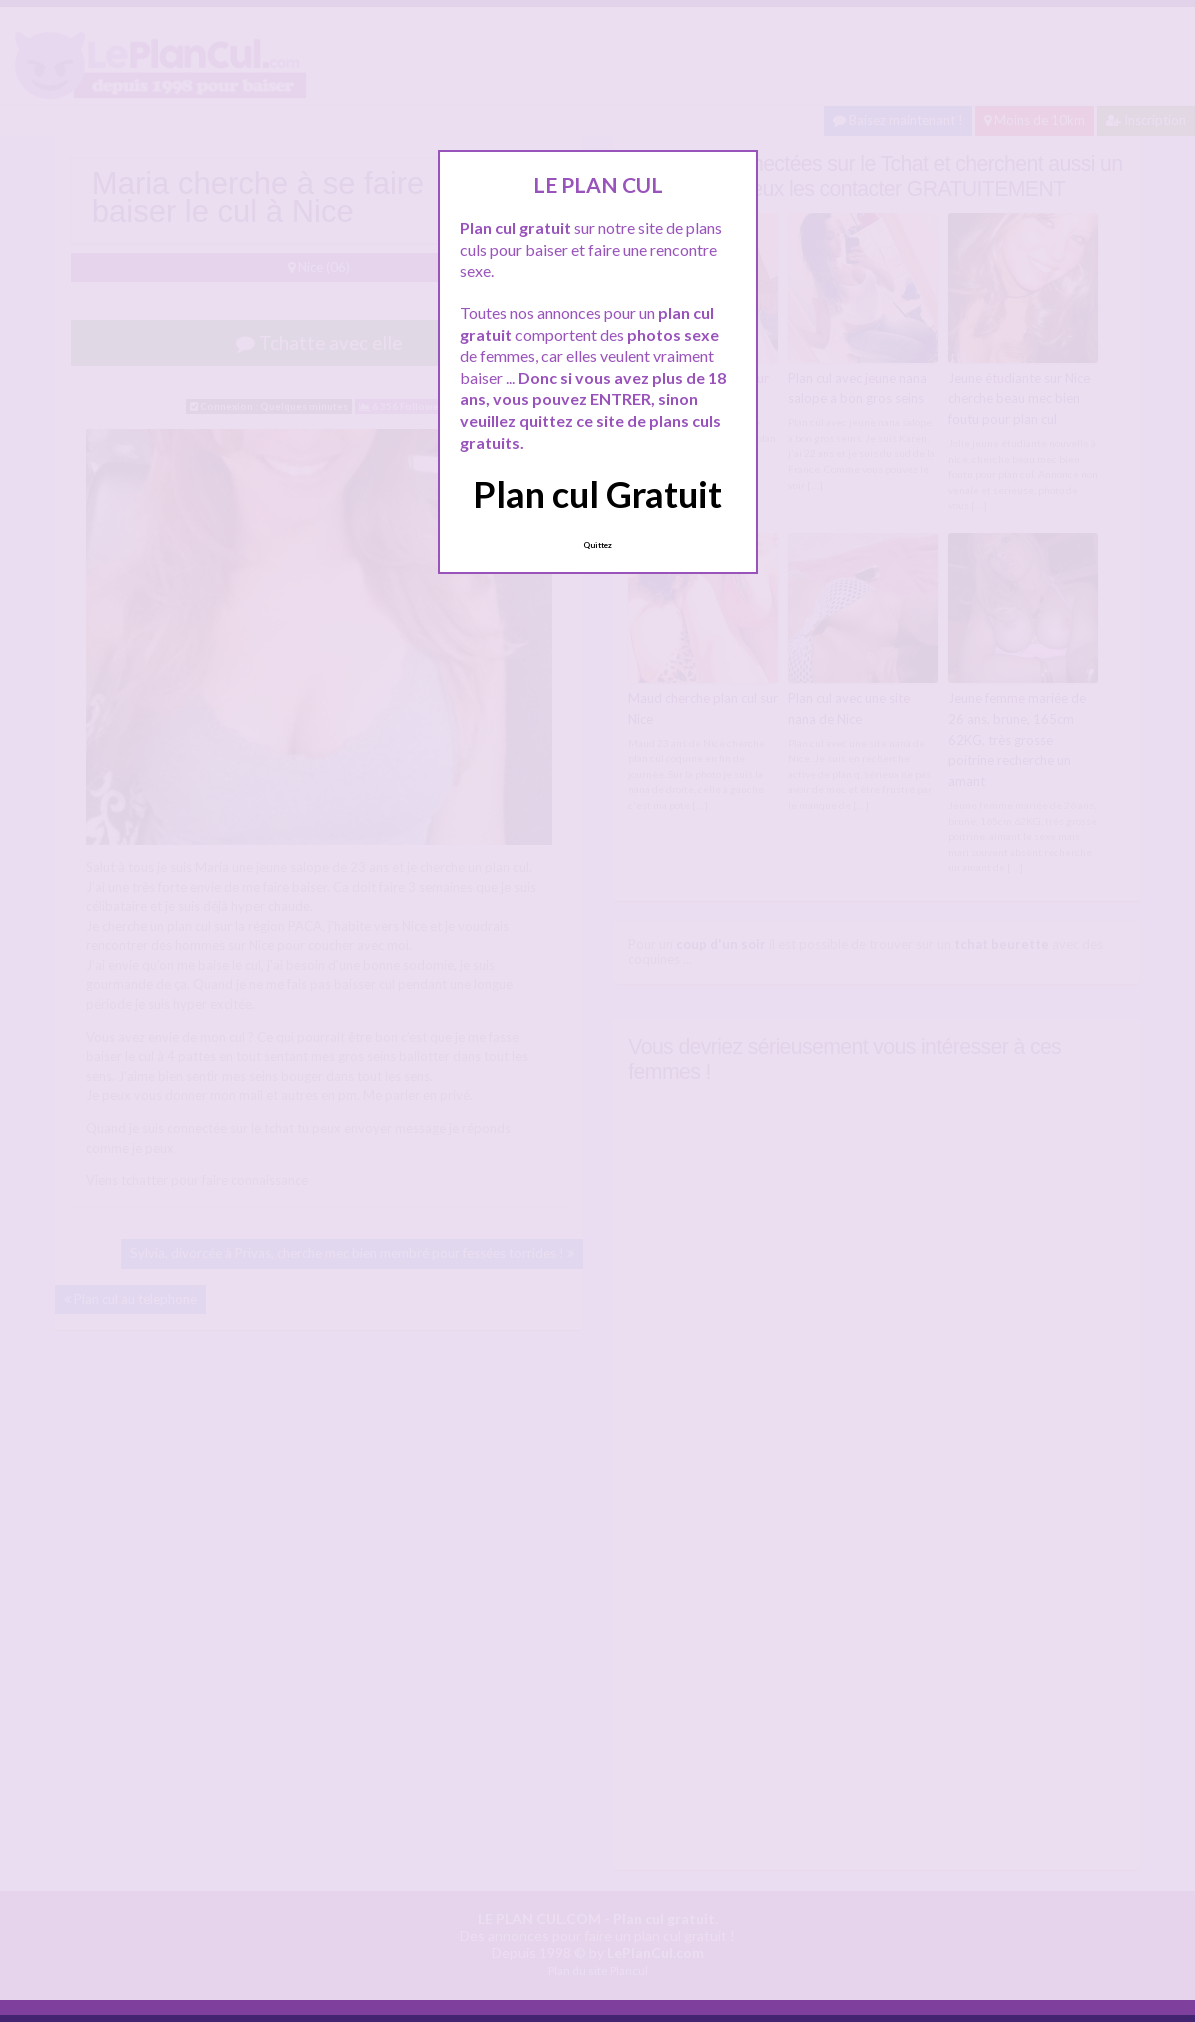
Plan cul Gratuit (597, 494)
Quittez (597, 545)
